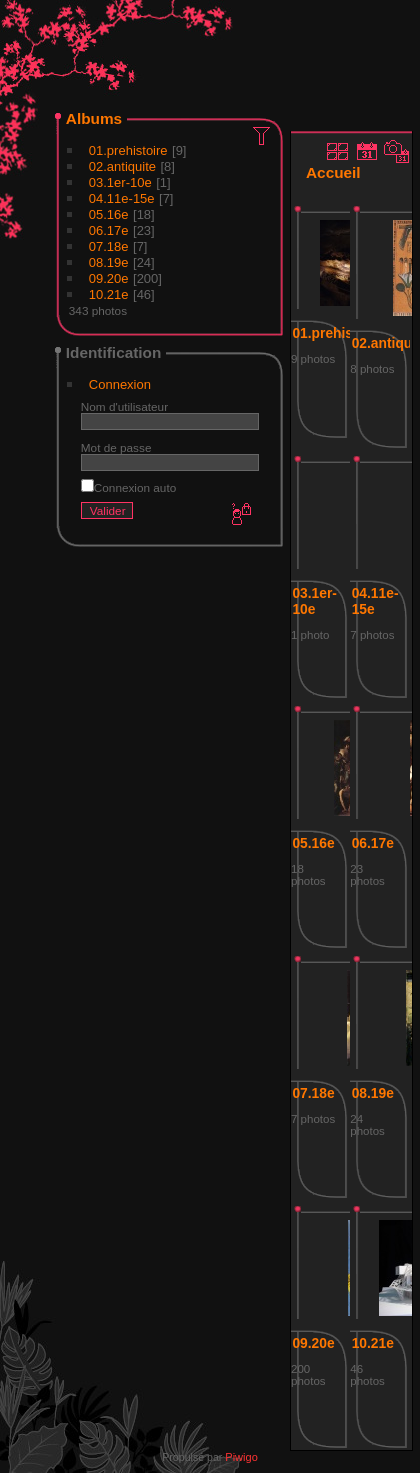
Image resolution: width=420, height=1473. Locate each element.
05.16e (109, 214)
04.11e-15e (122, 198)
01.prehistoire (128, 150)
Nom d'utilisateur (124, 406)
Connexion (120, 384)
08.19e (109, 262)
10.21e (109, 294)
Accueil (333, 172)
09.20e (109, 278)
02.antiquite (122, 166)
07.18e (109, 246)
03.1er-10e (120, 182)
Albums (94, 118)
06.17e (109, 230)
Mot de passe (116, 447)
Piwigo (241, 1457)
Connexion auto (128, 487)
